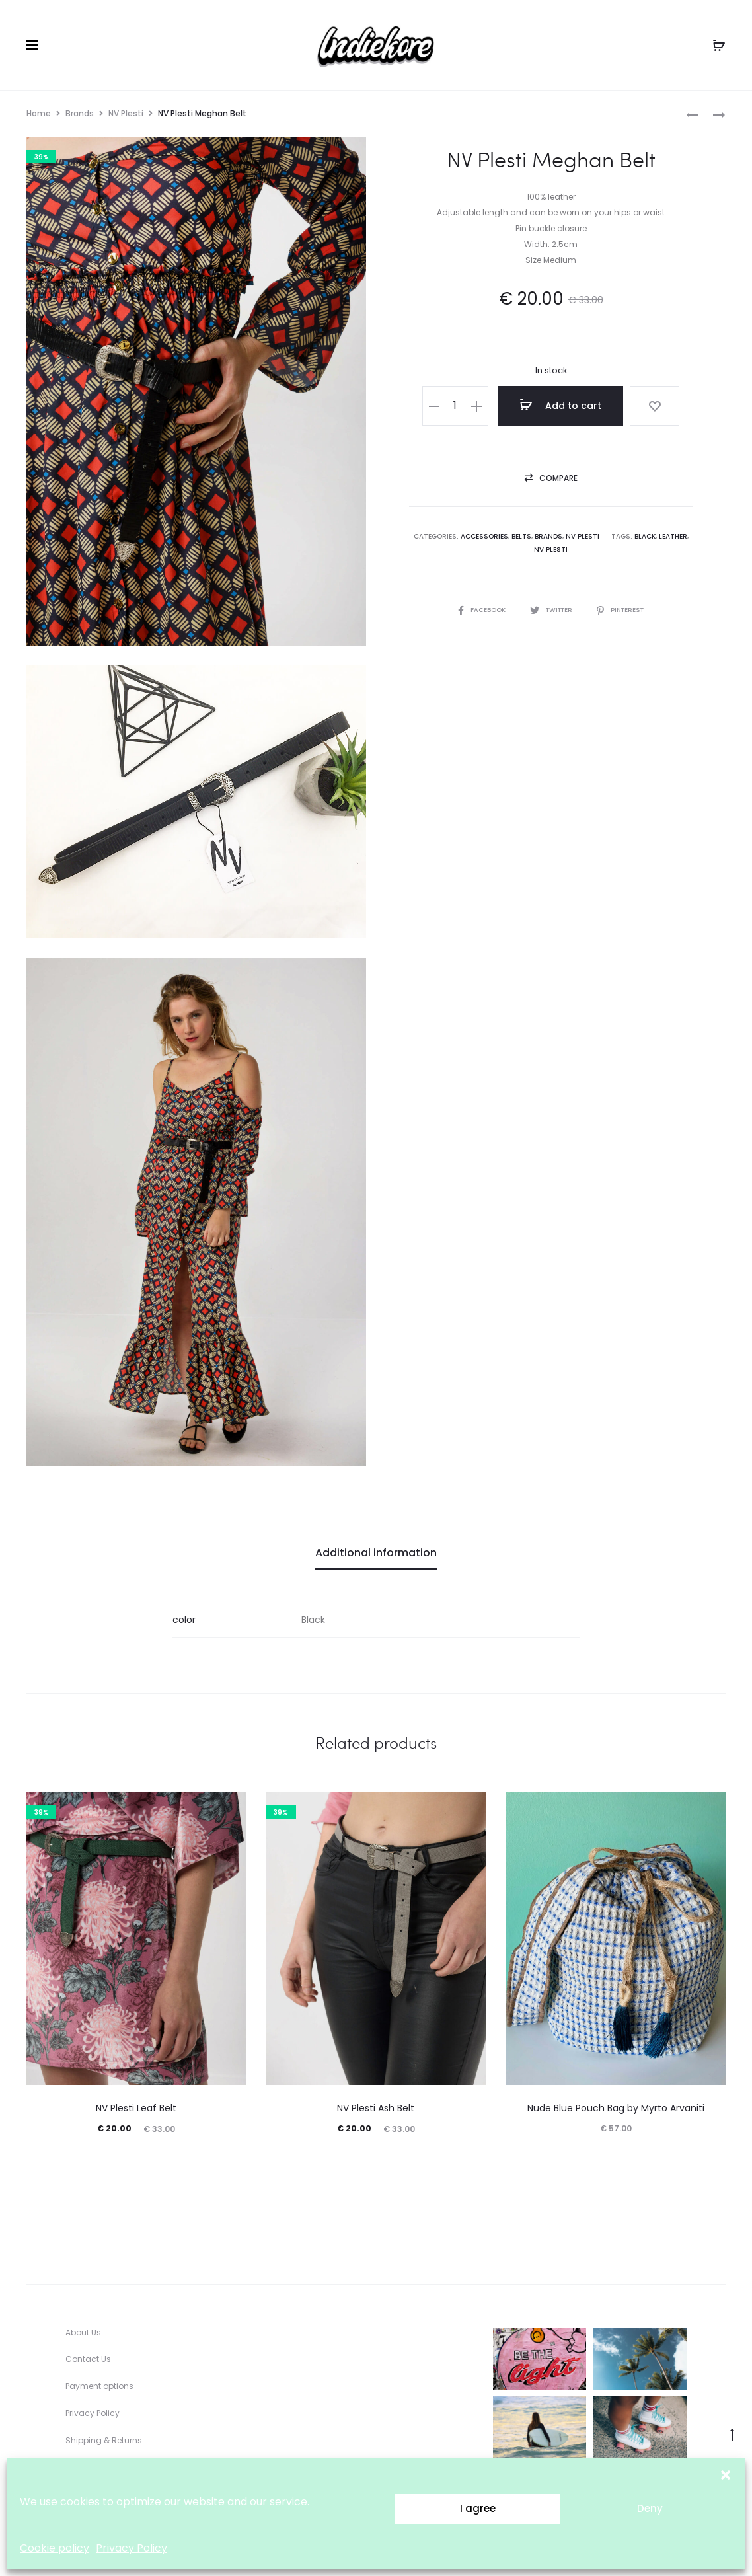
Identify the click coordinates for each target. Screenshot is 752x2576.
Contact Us (88, 2359)
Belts (521, 538)
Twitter (551, 611)
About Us (83, 2332)
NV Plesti (125, 113)
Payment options (99, 2386)
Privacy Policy (131, 2548)
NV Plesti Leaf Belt (136, 2108)
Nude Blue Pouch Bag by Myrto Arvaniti (615, 2108)
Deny (650, 2508)
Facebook (479, 611)
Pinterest (623, 611)
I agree (478, 2508)
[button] (725, 2474)
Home (38, 113)
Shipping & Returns (103, 2440)
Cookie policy (54, 2548)
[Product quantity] (464, 405)
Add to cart (566, 405)
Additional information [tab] (376, 1552)
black (645, 538)
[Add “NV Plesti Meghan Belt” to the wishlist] (651, 406)
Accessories (484, 538)
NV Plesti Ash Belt (375, 2108)
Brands (79, 113)
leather (673, 538)
